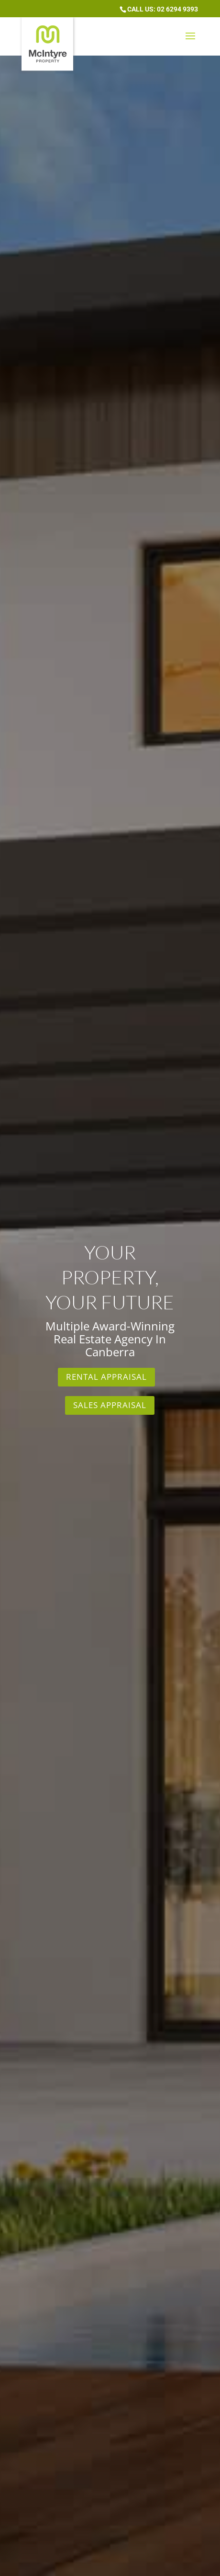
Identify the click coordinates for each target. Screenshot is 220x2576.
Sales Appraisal (109, 1404)
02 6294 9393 (177, 9)
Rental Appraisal (106, 1376)
